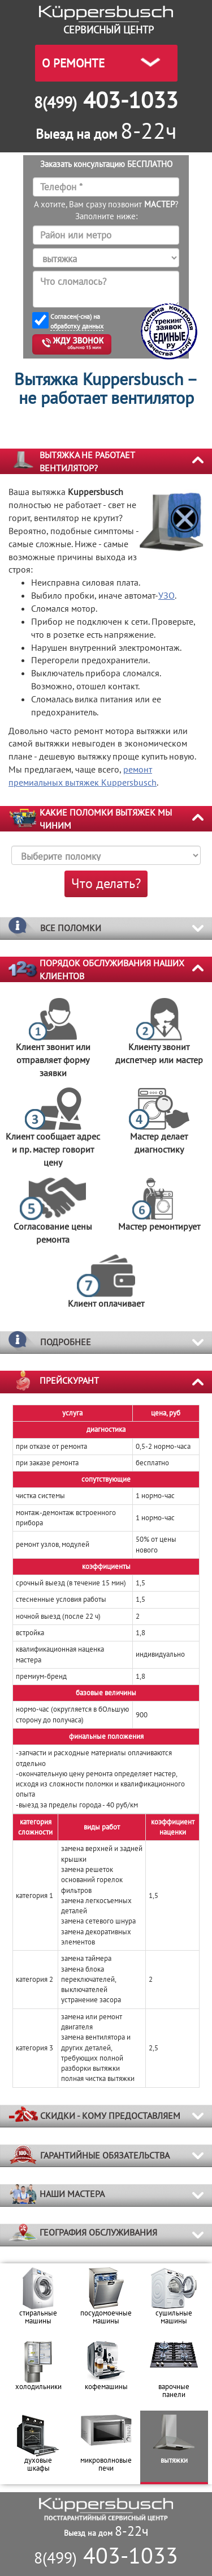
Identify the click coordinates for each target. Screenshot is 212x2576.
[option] (38, 2300)
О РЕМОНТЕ (73, 63)
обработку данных (76, 326)
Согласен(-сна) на (76, 321)
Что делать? (106, 883)
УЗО (166, 595)
